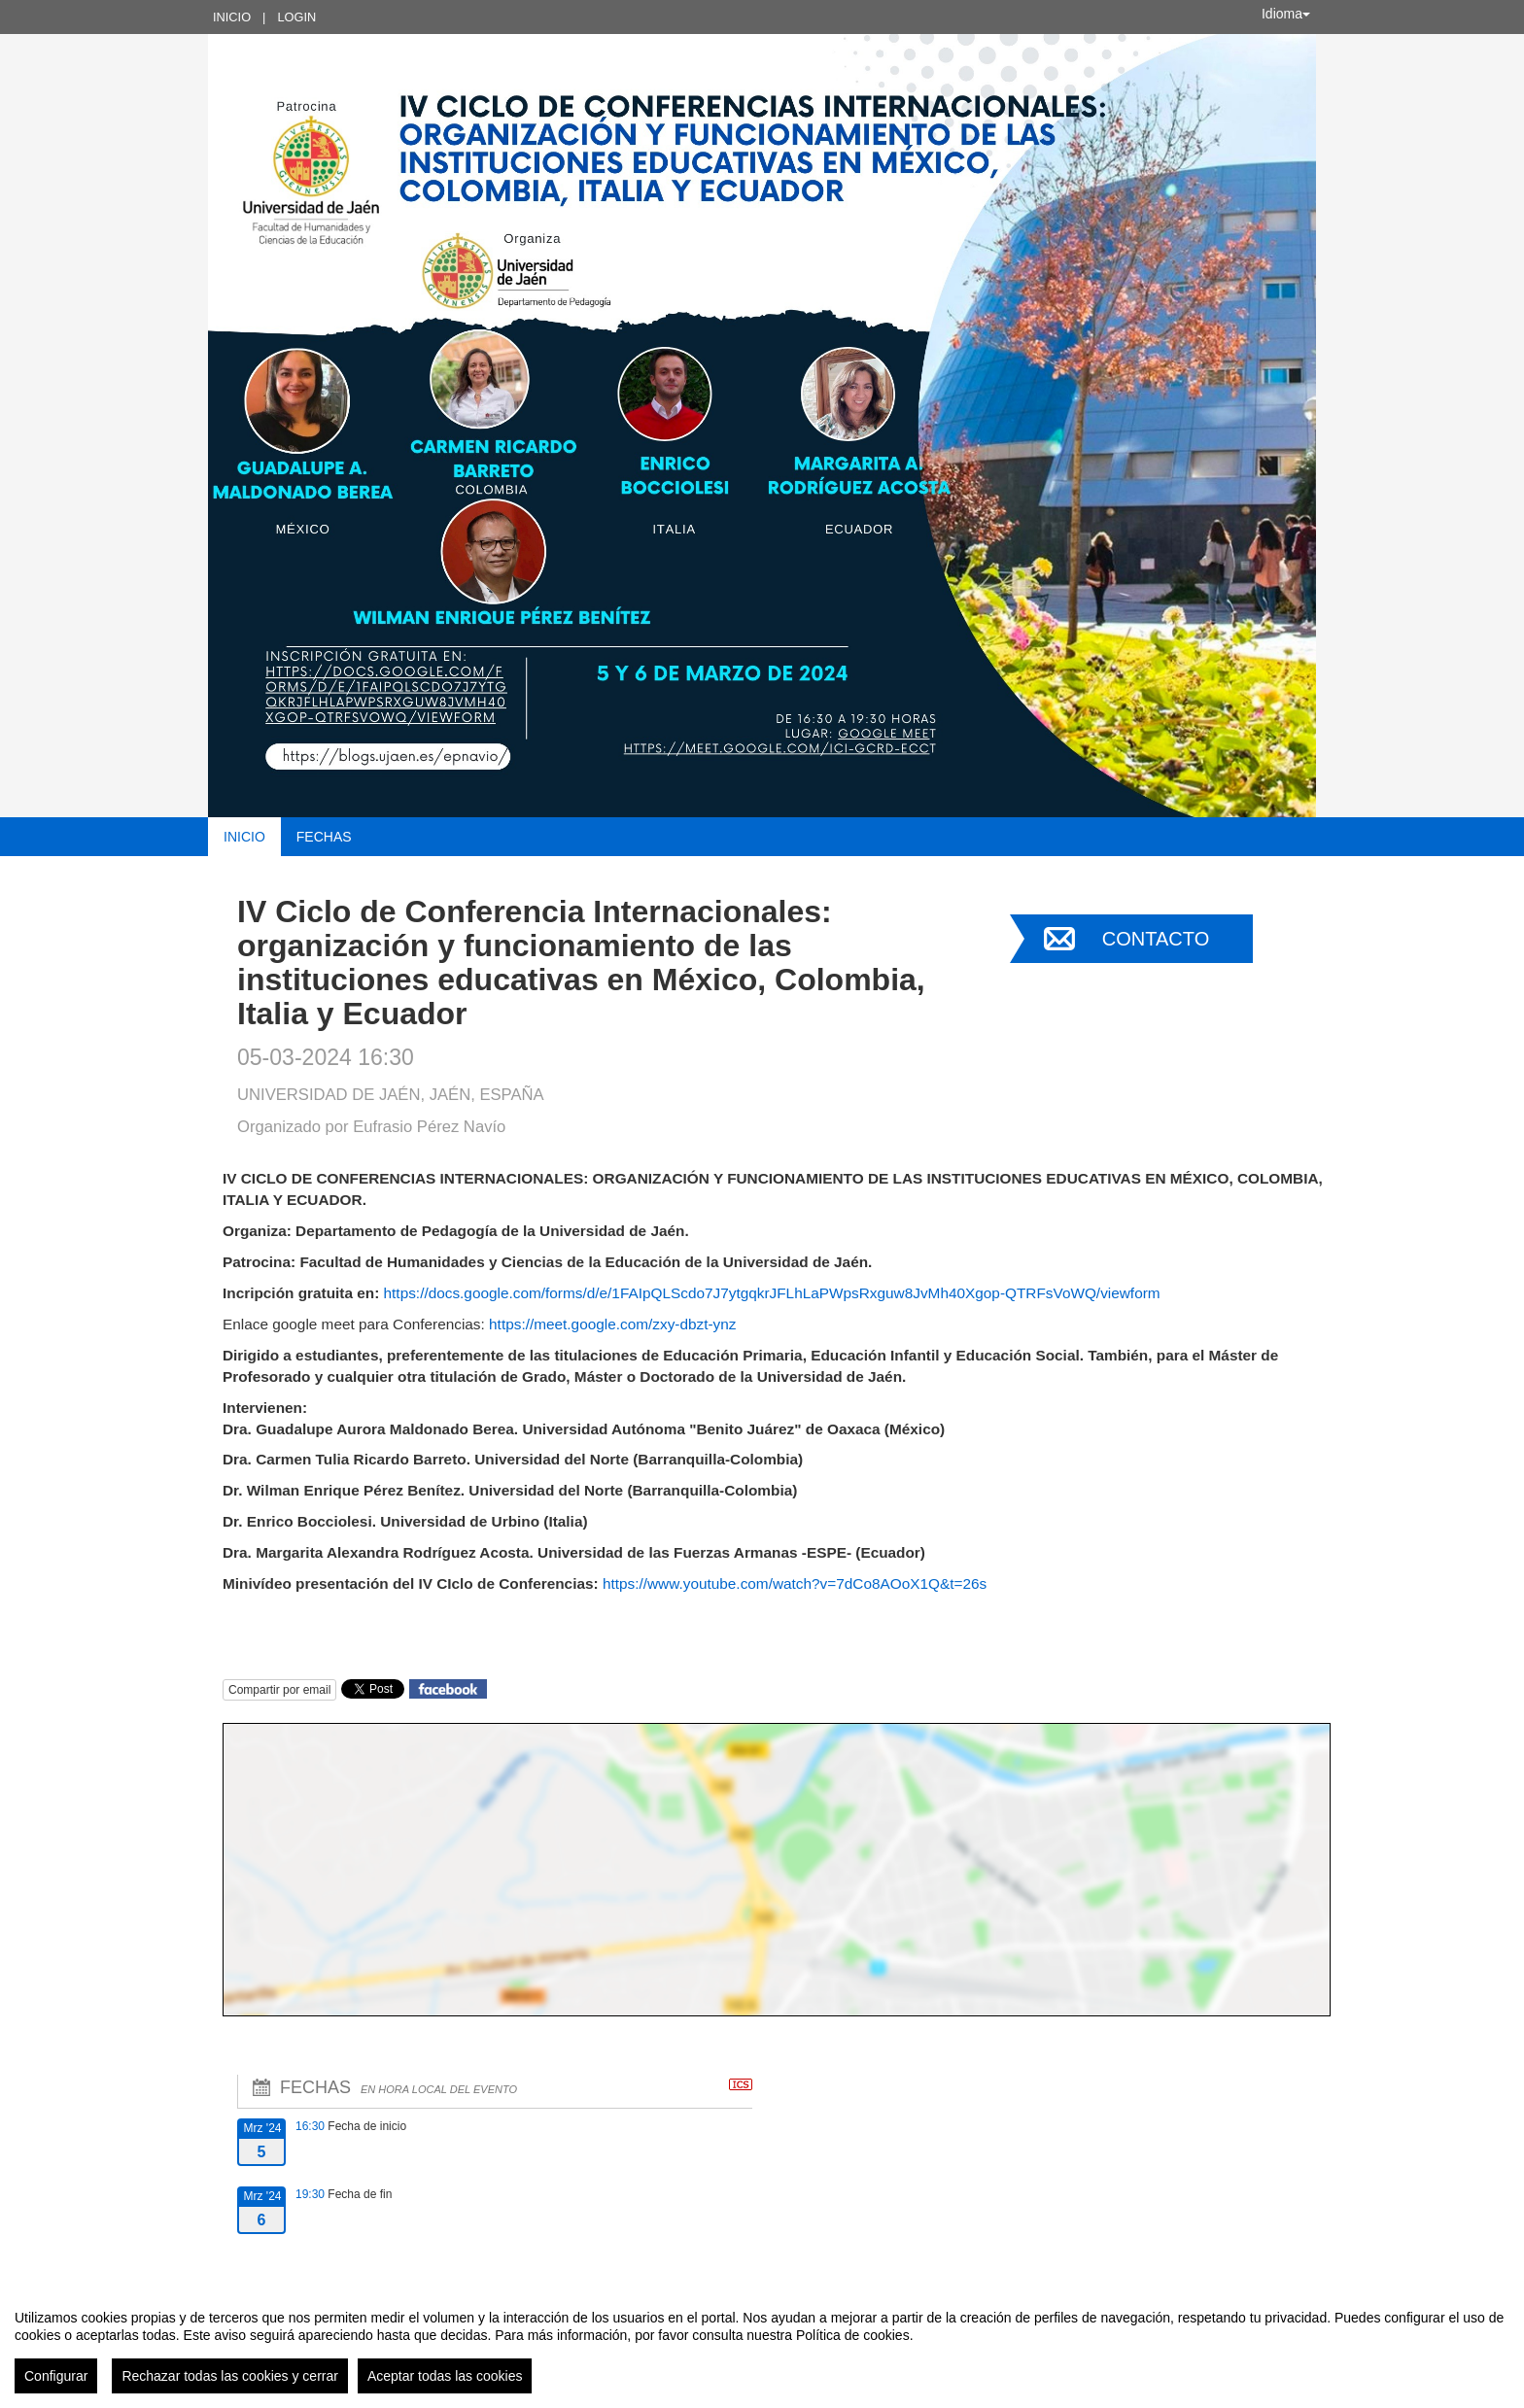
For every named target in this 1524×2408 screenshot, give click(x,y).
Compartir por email (279, 1690)
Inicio (232, 17)
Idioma (1286, 13)
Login (296, 17)
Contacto (1155, 938)
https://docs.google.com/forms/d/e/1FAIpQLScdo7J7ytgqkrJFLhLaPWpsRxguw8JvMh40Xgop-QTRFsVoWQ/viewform (772, 1293)
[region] (762, 2344)
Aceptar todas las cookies (445, 2376)
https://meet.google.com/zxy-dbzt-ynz (612, 1324)
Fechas (324, 836)
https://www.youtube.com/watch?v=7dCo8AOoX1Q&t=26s (795, 1583)
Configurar (55, 2376)
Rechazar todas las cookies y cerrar (229, 2376)
